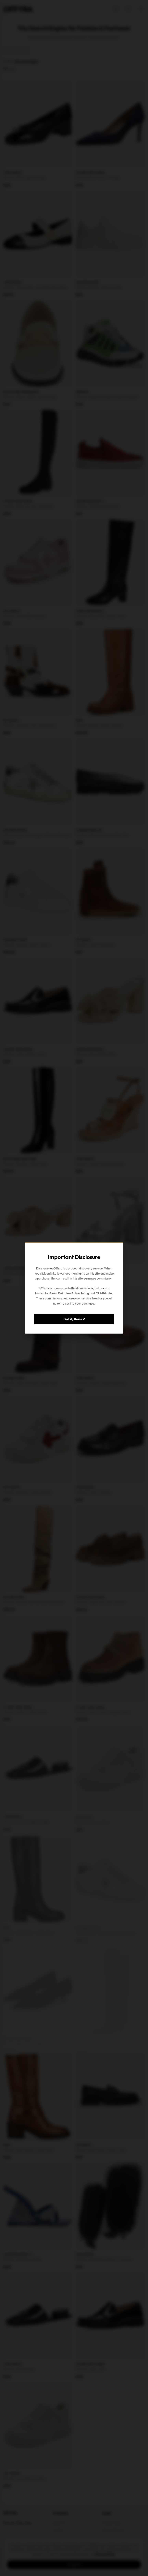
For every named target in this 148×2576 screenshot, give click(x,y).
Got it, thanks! (74, 1319)
